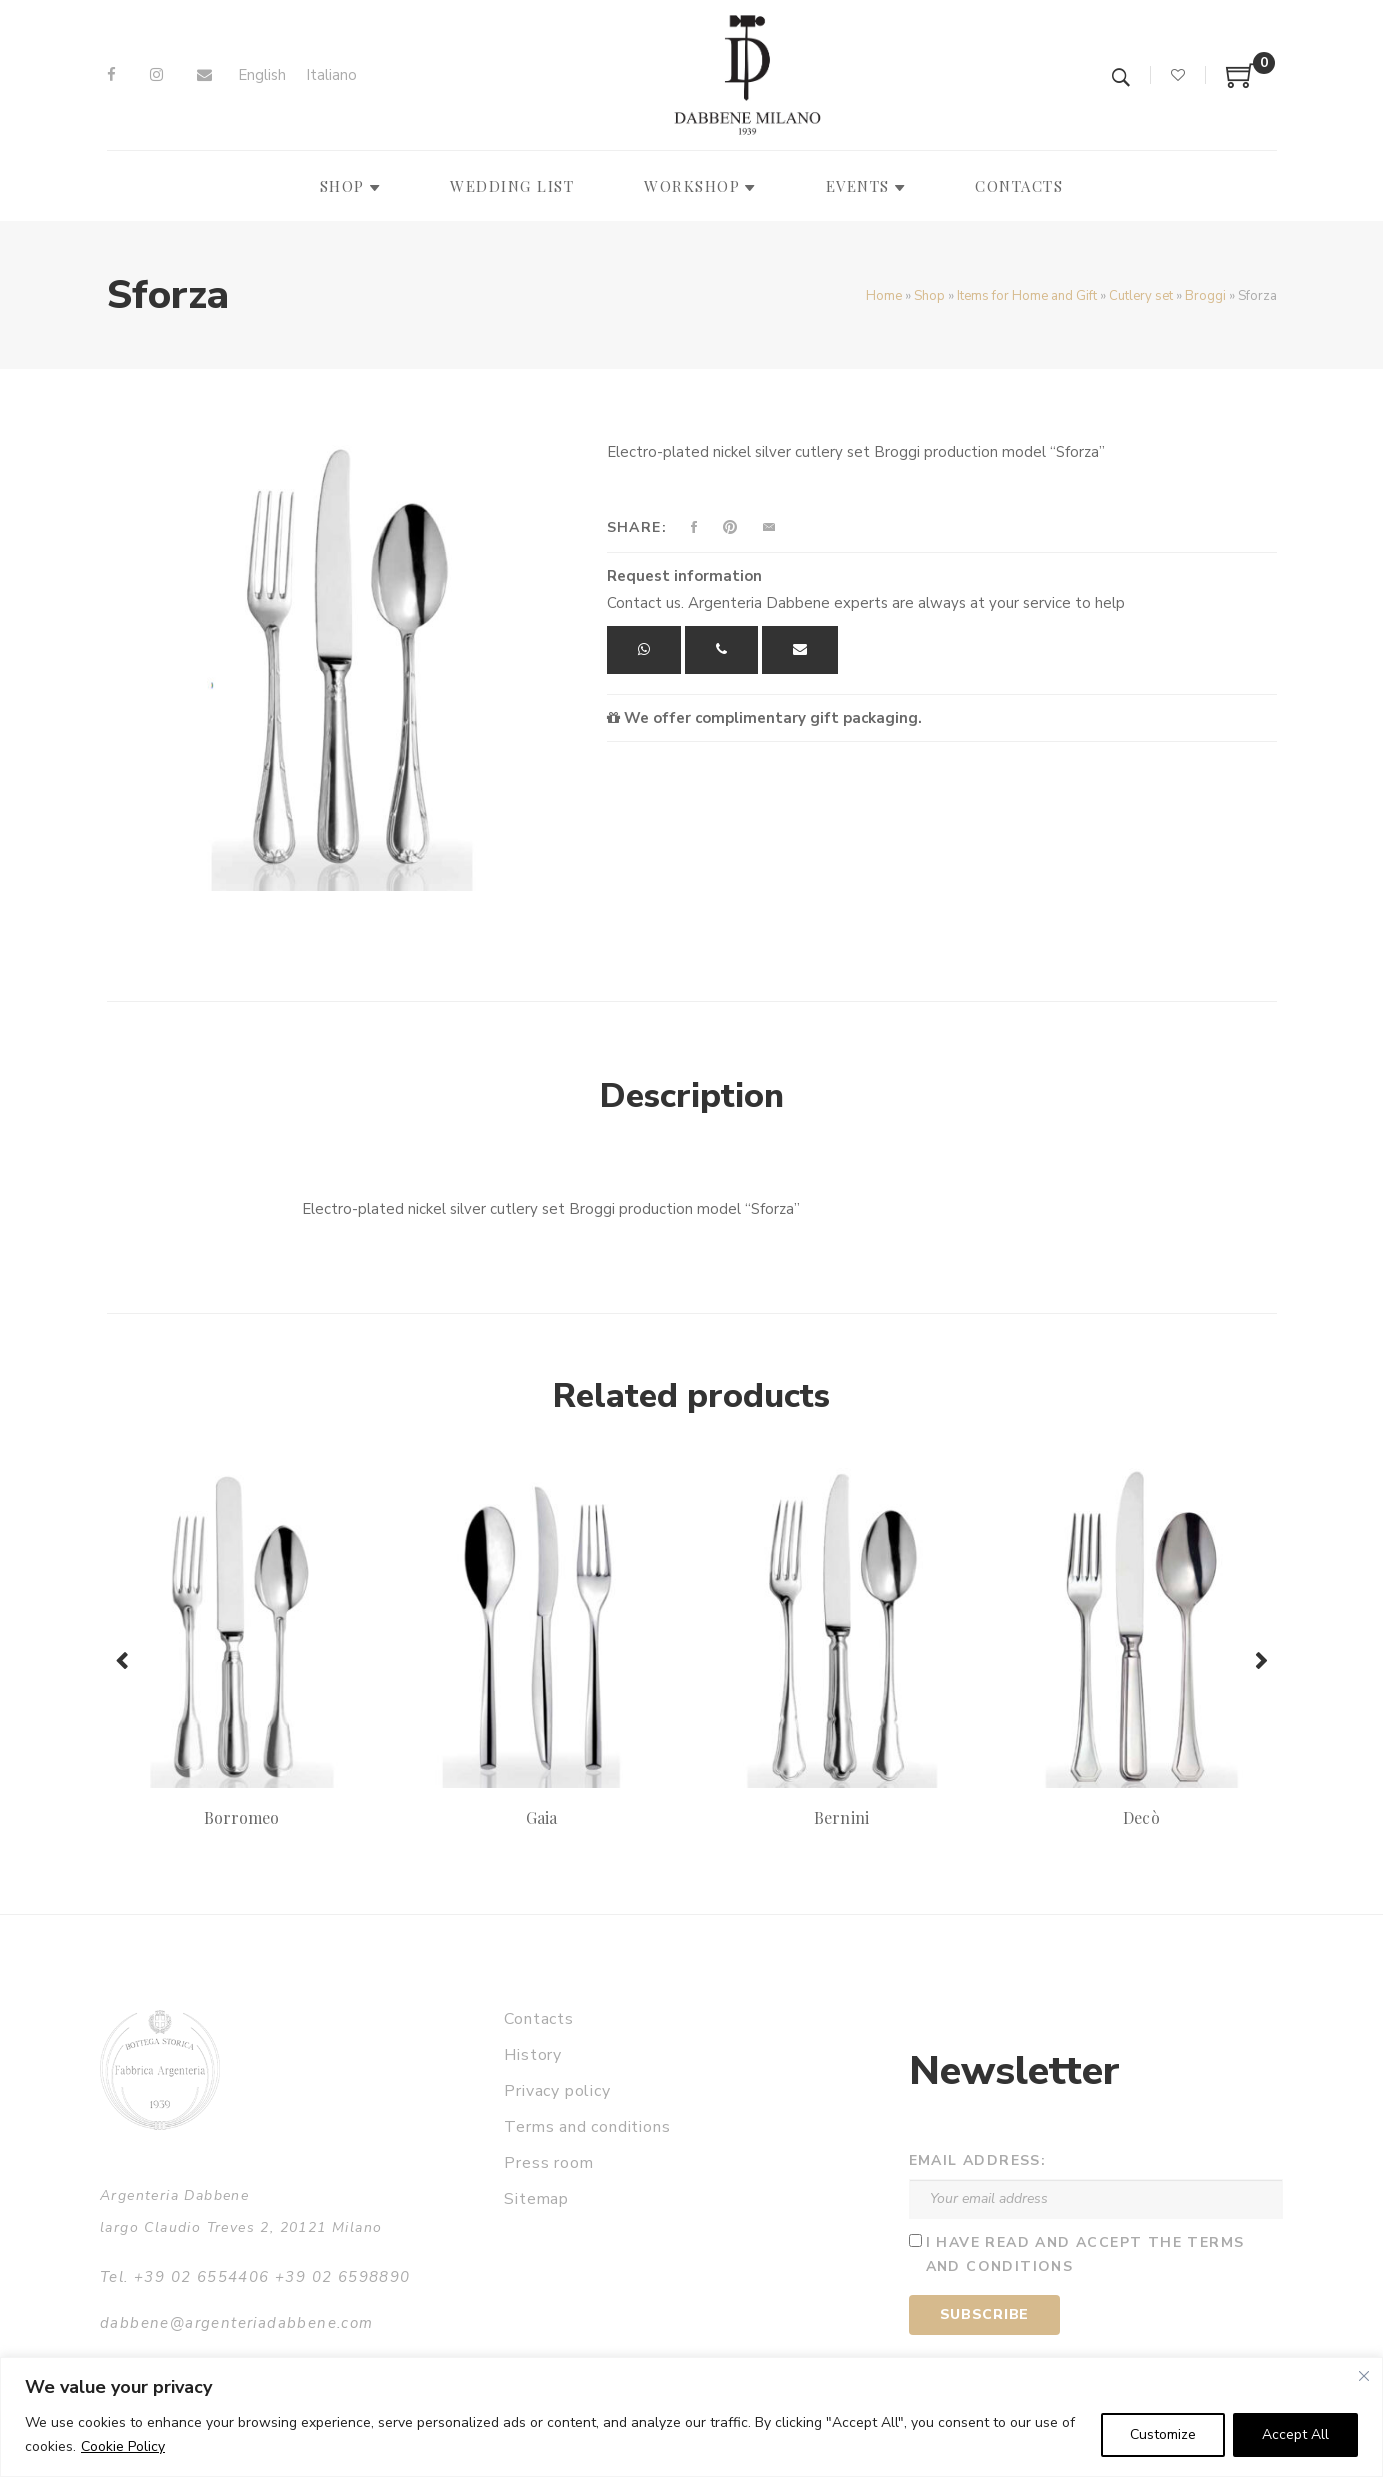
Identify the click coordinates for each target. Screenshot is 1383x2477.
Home (884, 296)
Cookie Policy (123, 2446)
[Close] (1364, 2376)
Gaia (541, 1817)
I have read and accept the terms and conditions (1085, 2255)
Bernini (841, 1817)
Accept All (1295, 2434)
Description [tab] (692, 1096)
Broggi (1205, 296)
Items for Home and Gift (1027, 296)
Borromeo (241, 1817)
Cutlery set (1141, 296)
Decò (1141, 1817)
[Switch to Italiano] (331, 75)
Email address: (978, 2160)
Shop (929, 296)
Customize (1163, 2434)
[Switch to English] (262, 75)
